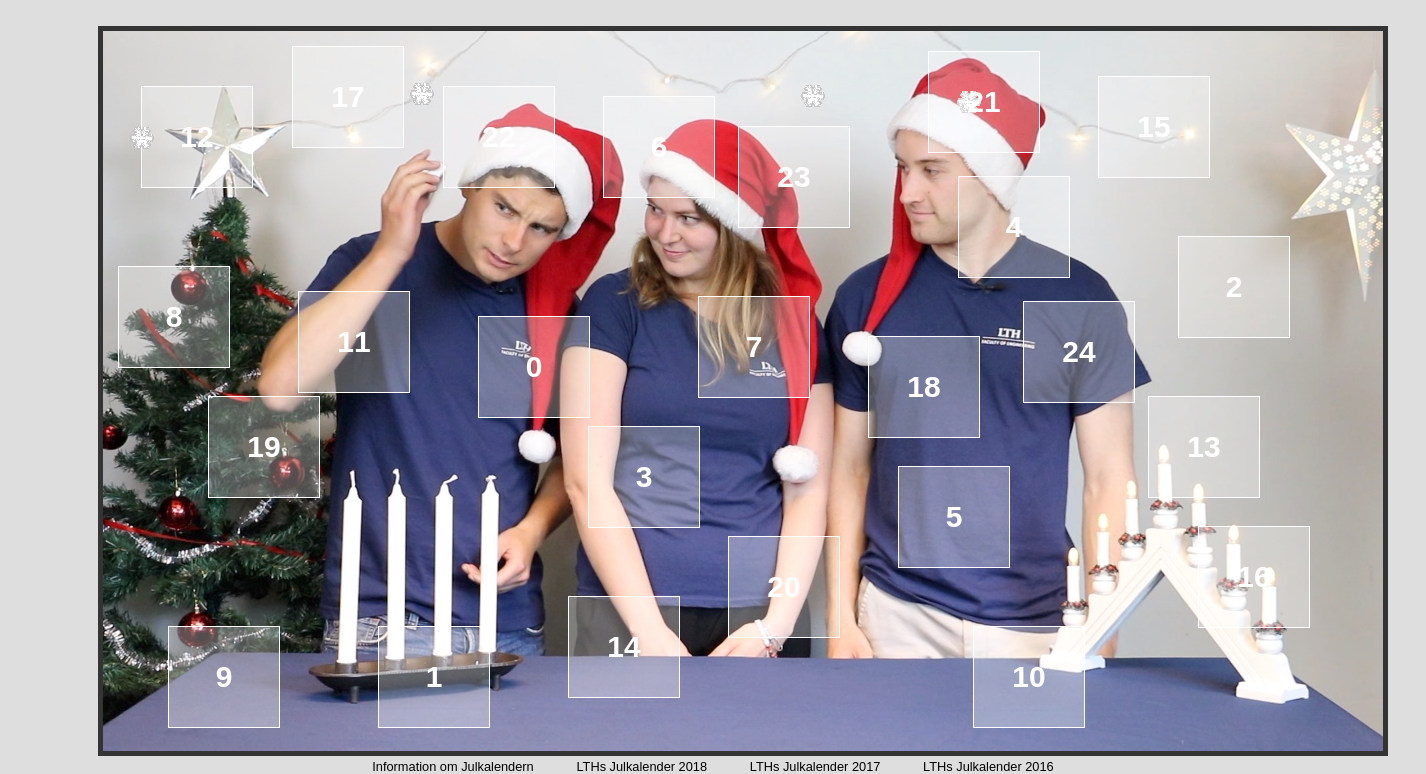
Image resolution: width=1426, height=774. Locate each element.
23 (793, 176)
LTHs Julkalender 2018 (641, 766)
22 (498, 136)
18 (923, 386)
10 (1028, 676)
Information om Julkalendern (452, 766)
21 (983, 101)
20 (783, 586)
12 (196, 136)
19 (263, 446)
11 (353, 341)
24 (1078, 351)
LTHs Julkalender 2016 (988, 766)
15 (1153, 126)
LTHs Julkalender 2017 (815, 766)
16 (1253, 576)
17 (347, 96)
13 (1203, 446)
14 (623, 646)
